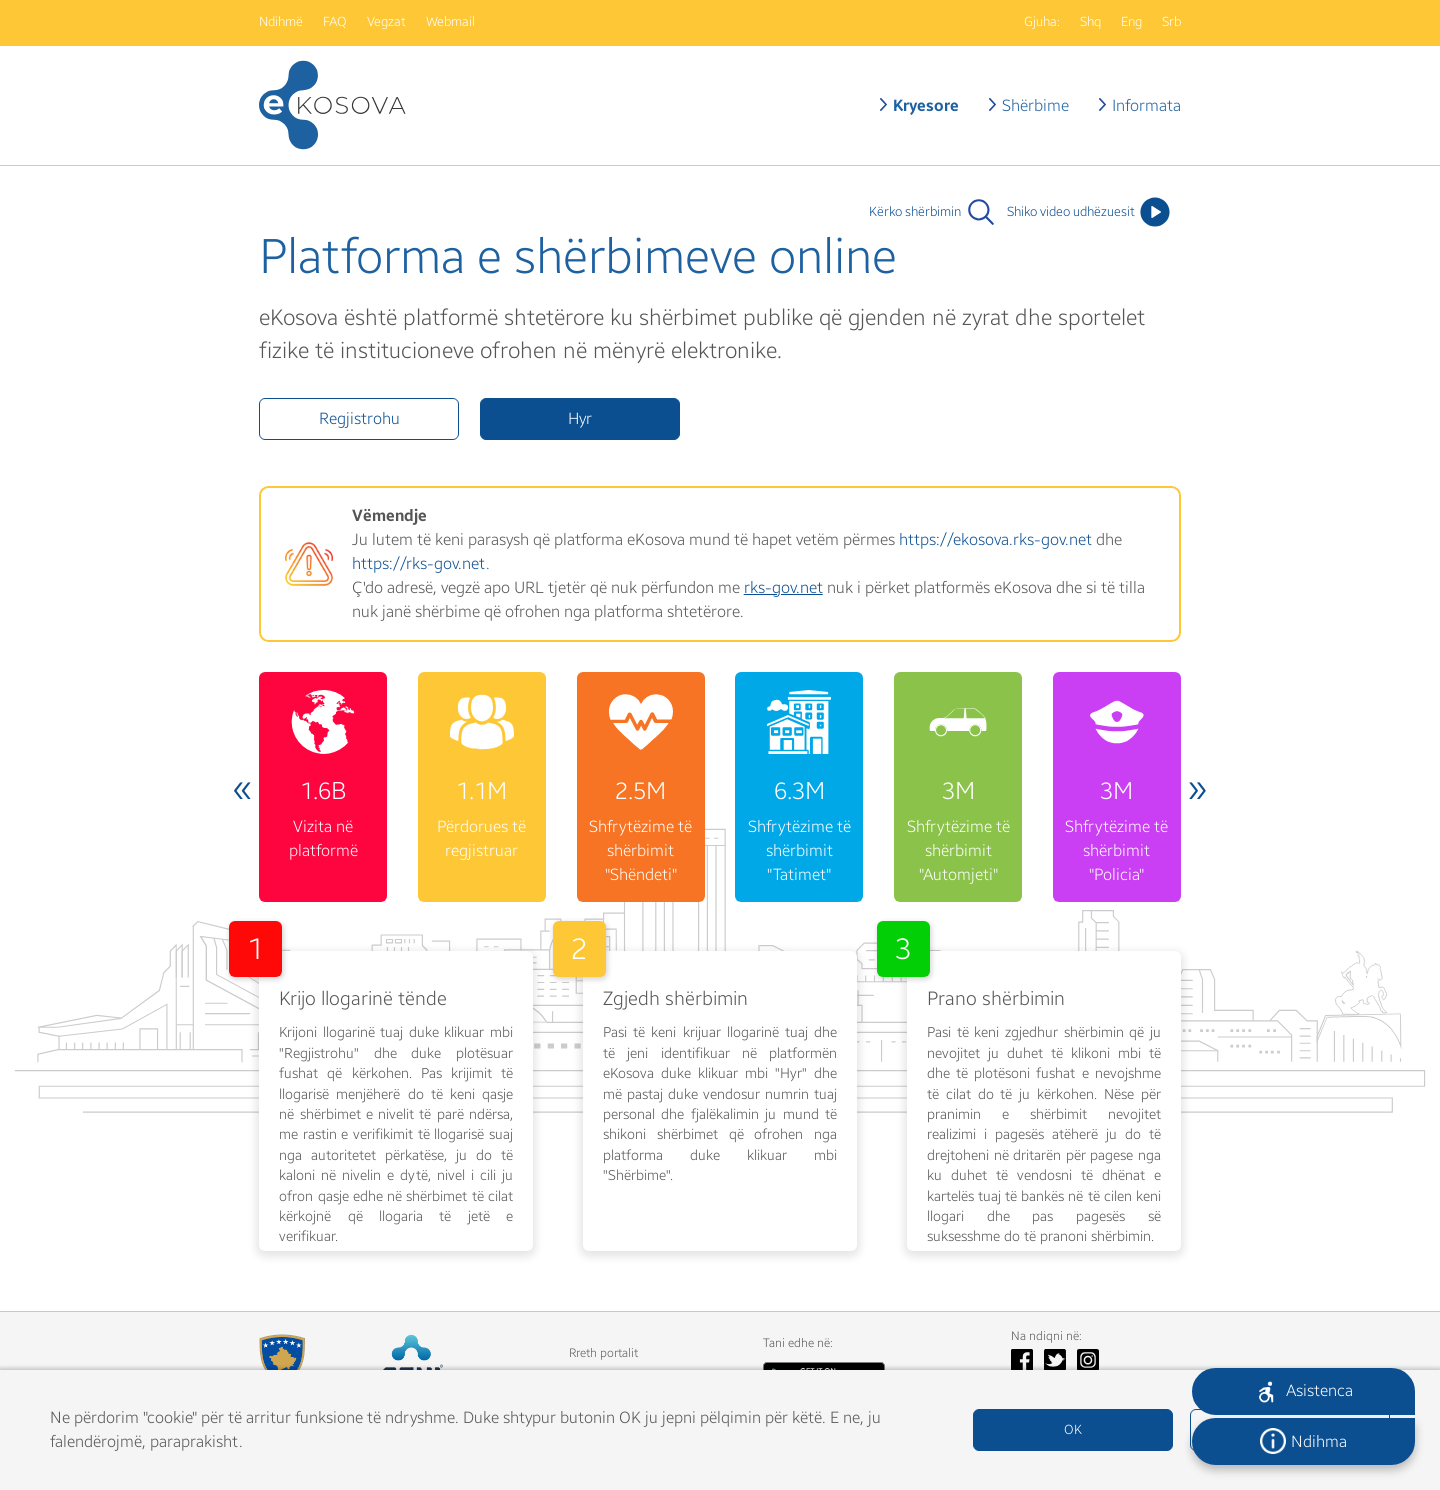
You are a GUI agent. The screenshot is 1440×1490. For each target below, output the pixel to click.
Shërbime (1035, 105)
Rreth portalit (603, 1353)
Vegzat (386, 22)
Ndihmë (281, 22)
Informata (1146, 105)
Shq (1090, 22)
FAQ (335, 22)
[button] (1303, 1391)
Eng (1131, 22)
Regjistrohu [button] (359, 418)
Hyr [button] (580, 418)
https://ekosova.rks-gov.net (995, 539)
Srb (1171, 22)
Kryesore (926, 105)
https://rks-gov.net (419, 563)
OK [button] (1073, 1430)
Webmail (450, 22)
